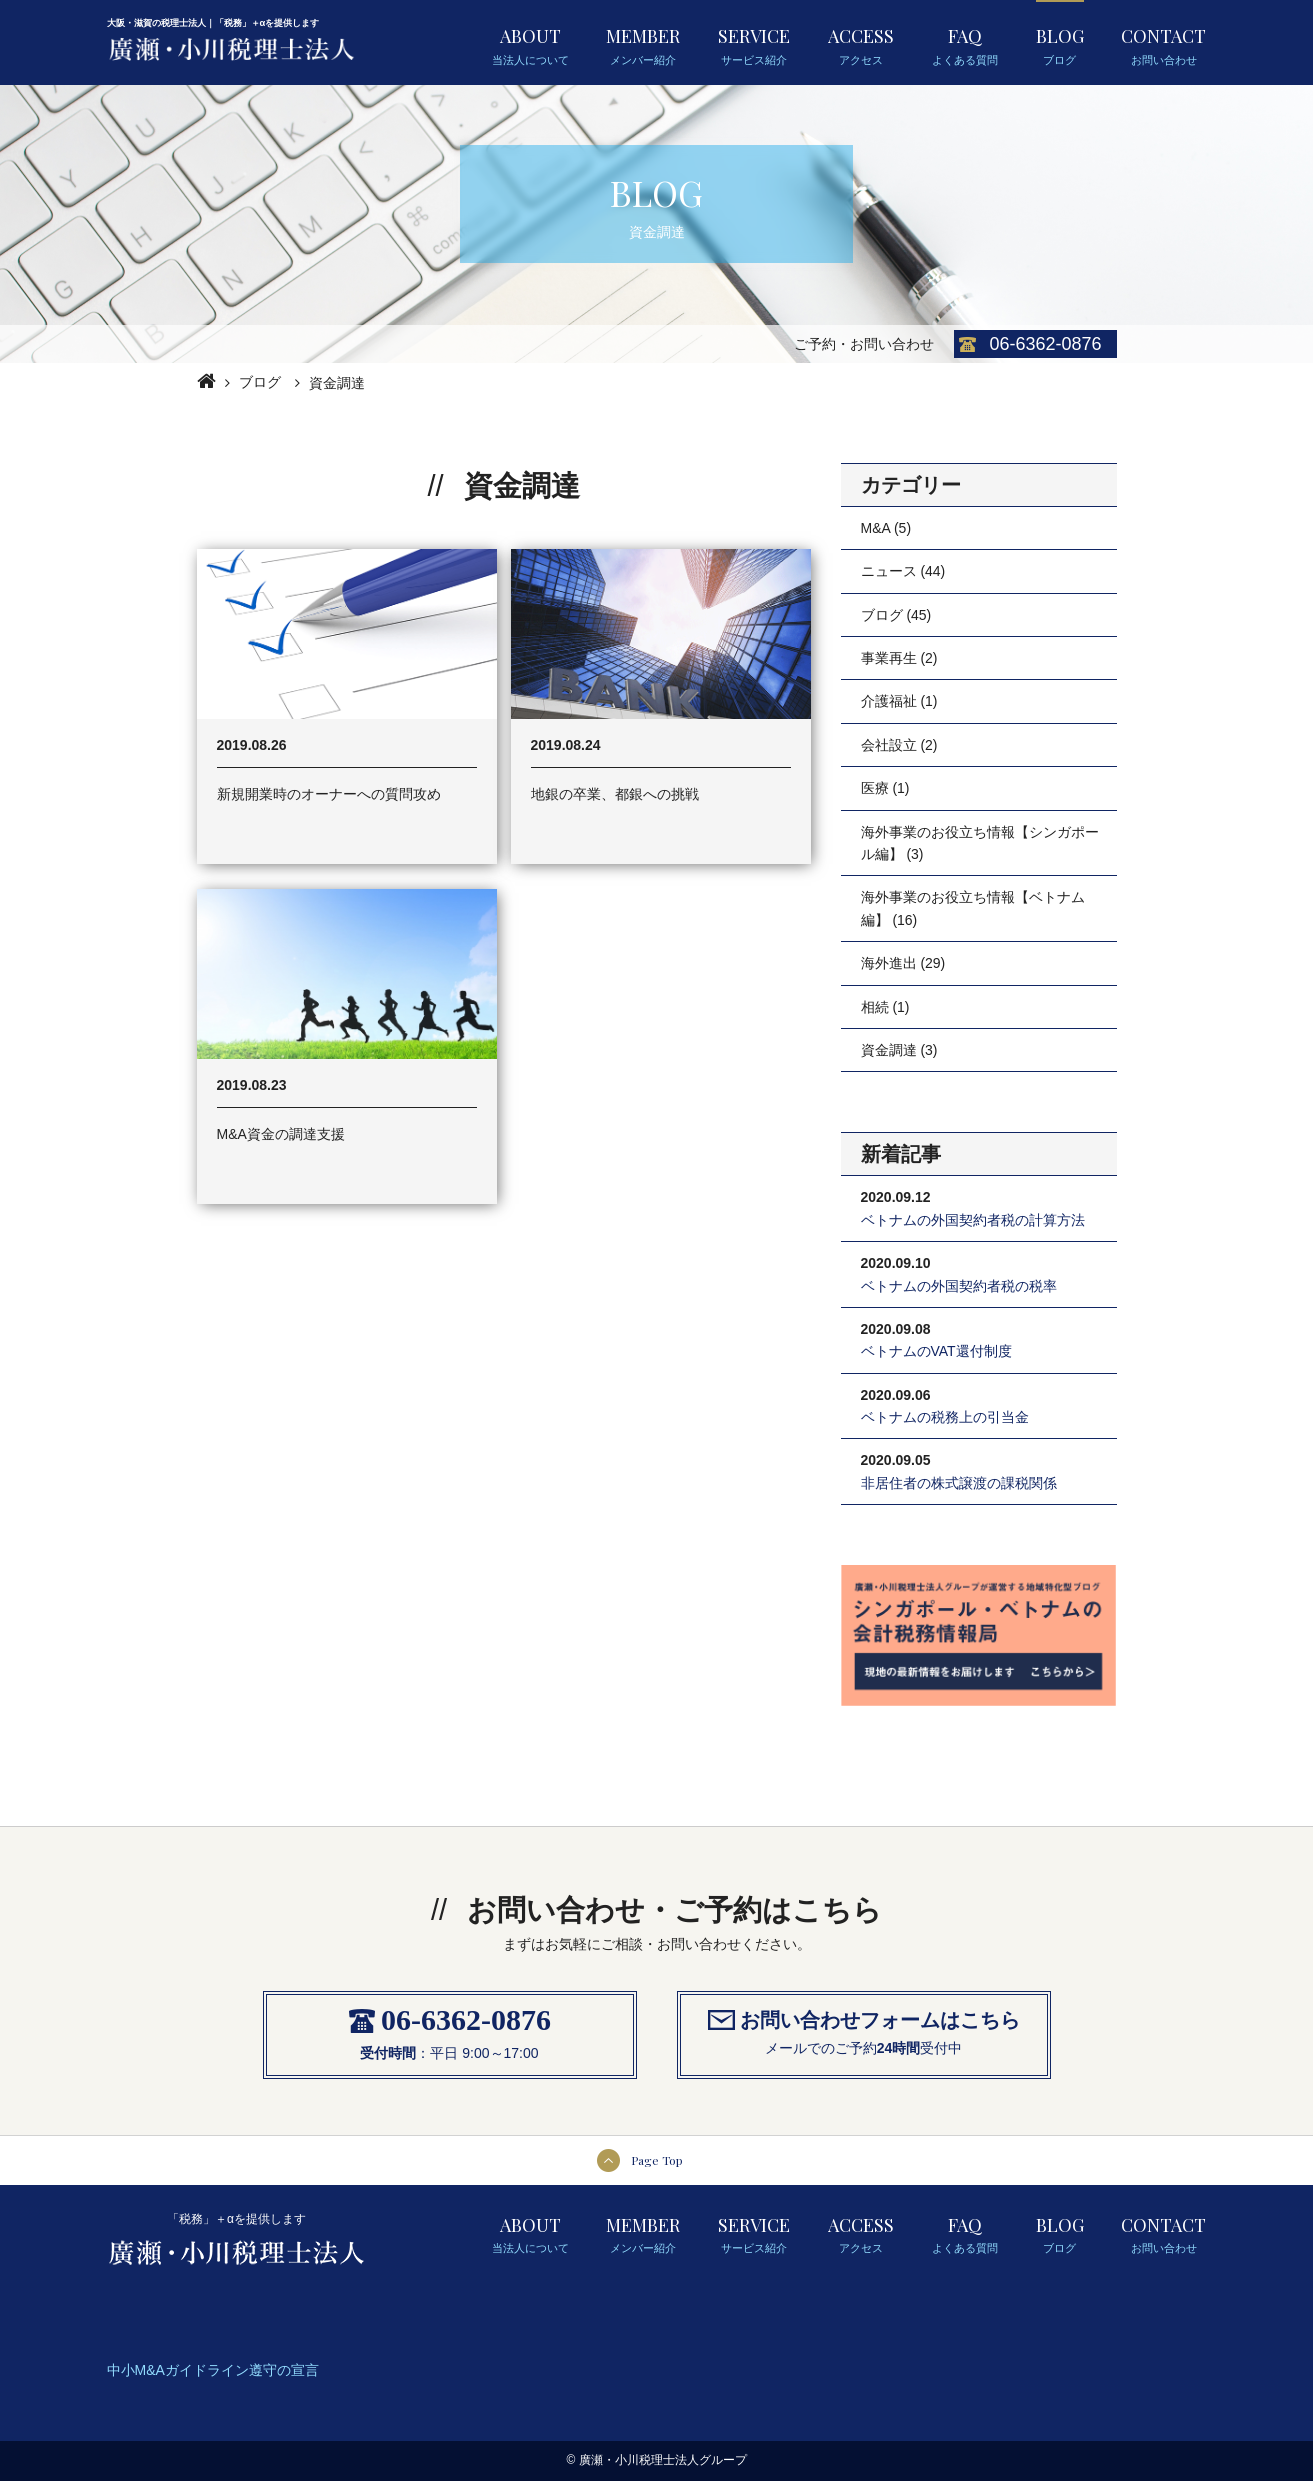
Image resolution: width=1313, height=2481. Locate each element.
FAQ (965, 45)
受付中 (941, 2048)
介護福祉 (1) (899, 701)
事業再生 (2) (899, 658)
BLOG (1060, 45)
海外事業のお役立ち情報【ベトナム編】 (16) (973, 908)
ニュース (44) (903, 571)
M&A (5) (886, 528)
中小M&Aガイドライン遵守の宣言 (213, 2370)
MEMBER (643, 45)
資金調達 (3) (899, 1050)
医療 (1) (885, 788)
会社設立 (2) (899, 745)
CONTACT (1163, 45)
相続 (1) (885, 1007)
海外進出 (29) (903, 963)
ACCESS (861, 45)
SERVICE (754, 45)
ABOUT (530, 45)
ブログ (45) (896, 615)
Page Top (657, 2160)
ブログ (260, 382)
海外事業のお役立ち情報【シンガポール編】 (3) (980, 843)
